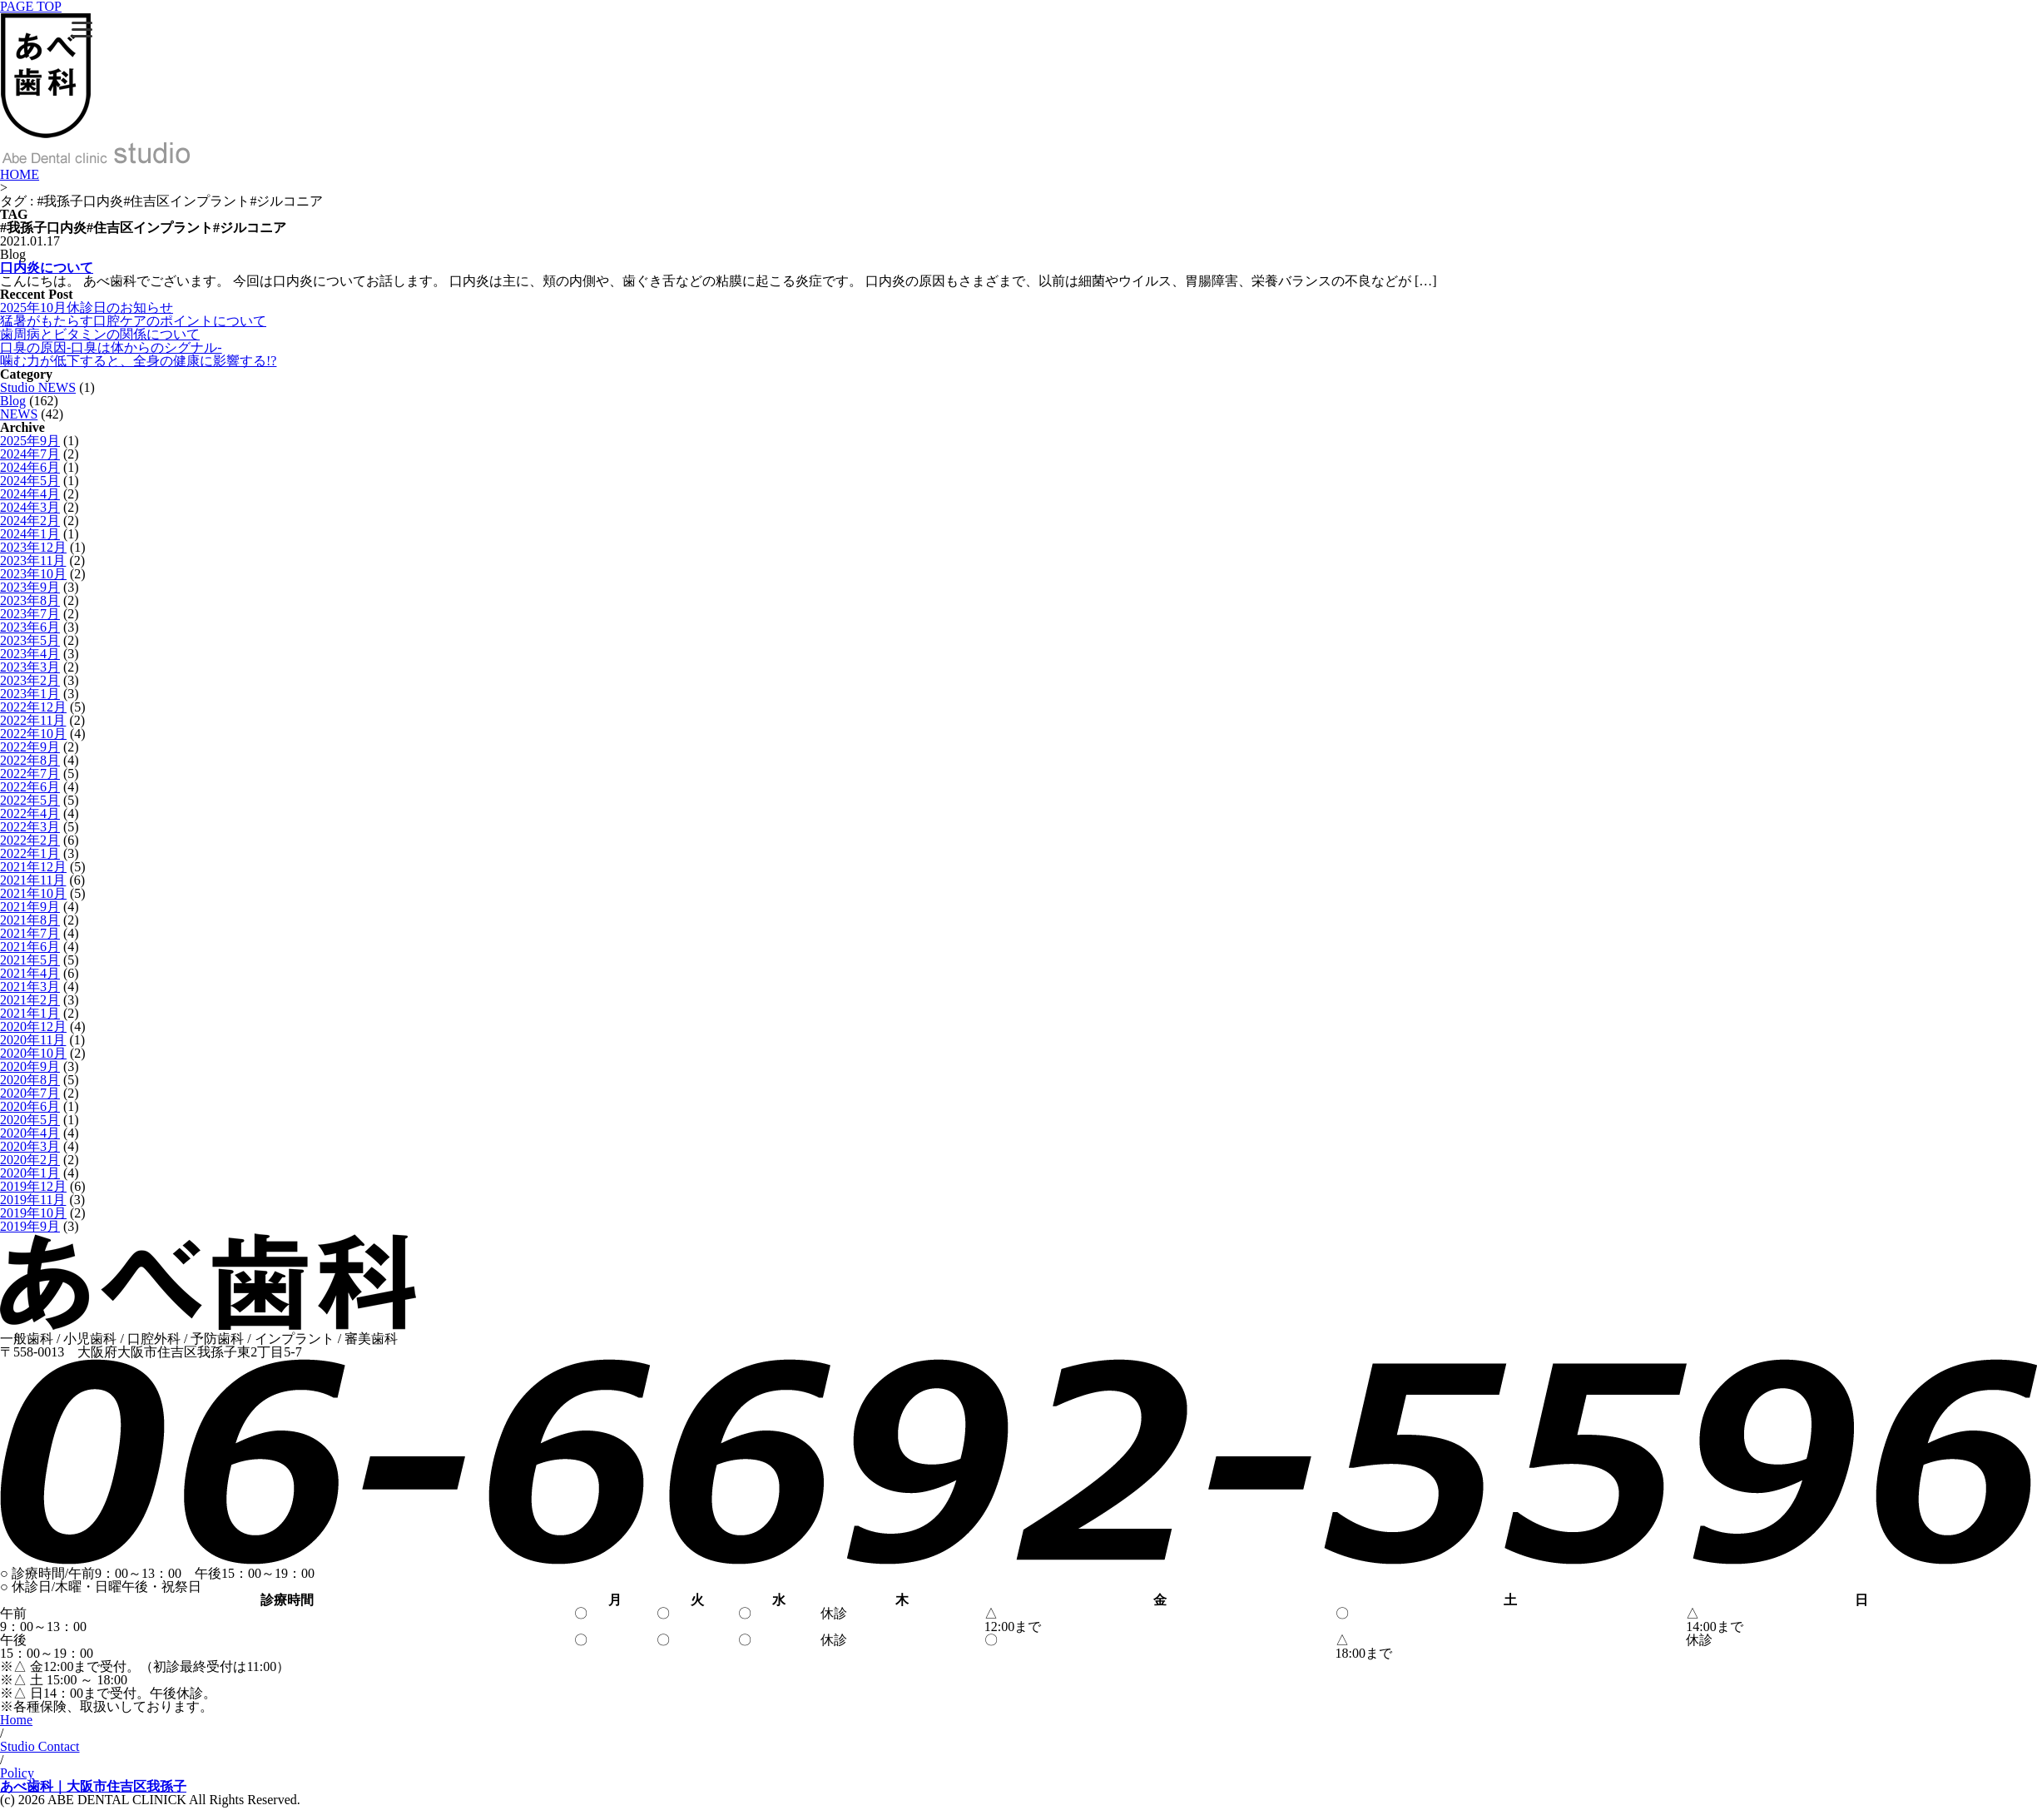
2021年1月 (30, 1013)
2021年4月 (30, 973)
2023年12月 (33, 547)
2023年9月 (30, 587)
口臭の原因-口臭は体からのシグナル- (111, 347)
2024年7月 (30, 454)
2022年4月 (30, 813)
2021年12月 (33, 867)
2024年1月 (30, 534)
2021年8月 (30, 920)
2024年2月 (30, 520)
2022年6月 (30, 787)
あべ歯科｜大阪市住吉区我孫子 (93, 1786)
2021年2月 (30, 1000)
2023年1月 (30, 694)
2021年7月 (30, 933)
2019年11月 (33, 1200)
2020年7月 (30, 1093)
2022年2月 (30, 840)
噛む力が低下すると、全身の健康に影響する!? (138, 361)
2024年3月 (30, 507)
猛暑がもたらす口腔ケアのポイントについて (133, 321)
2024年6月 (30, 467)
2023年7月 (30, 614)
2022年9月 (30, 747)
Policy (17, 1773)
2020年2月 (30, 1160)
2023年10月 (33, 574)
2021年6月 (30, 947)
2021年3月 (30, 986)
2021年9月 (30, 907)
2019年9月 (30, 1226)
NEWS (18, 414)
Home (16, 1720)
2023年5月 (30, 640)
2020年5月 (30, 1120)
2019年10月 (33, 1213)
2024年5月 (30, 481)
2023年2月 (30, 680)
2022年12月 (33, 707)
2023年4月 (30, 654)
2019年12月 (33, 1186)
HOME (19, 174)
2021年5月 (30, 960)
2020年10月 (33, 1053)
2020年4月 (30, 1133)
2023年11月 (33, 560)
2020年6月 (30, 1106)
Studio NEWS (38, 387)
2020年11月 (33, 1040)
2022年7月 (30, 773)
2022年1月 (30, 853)
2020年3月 (30, 1146)
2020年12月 (33, 1026)
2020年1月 (30, 1173)
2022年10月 (33, 734)
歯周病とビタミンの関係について (100, 334)
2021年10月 (33, 893)
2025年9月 (30, 441)
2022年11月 (33, 720)
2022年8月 (30, 760)
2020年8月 (30, 1080)
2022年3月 (30, 827)
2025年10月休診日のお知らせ (86, 307)
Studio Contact (40, 1746)
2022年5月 (30, 800)
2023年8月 (30, 600)
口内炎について (46, 267)
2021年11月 (33, 880)
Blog (13, 401)
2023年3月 (30, 667)
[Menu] (81, 29)
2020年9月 (30, 1066)
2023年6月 (30, 627)
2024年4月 (30, 494)
